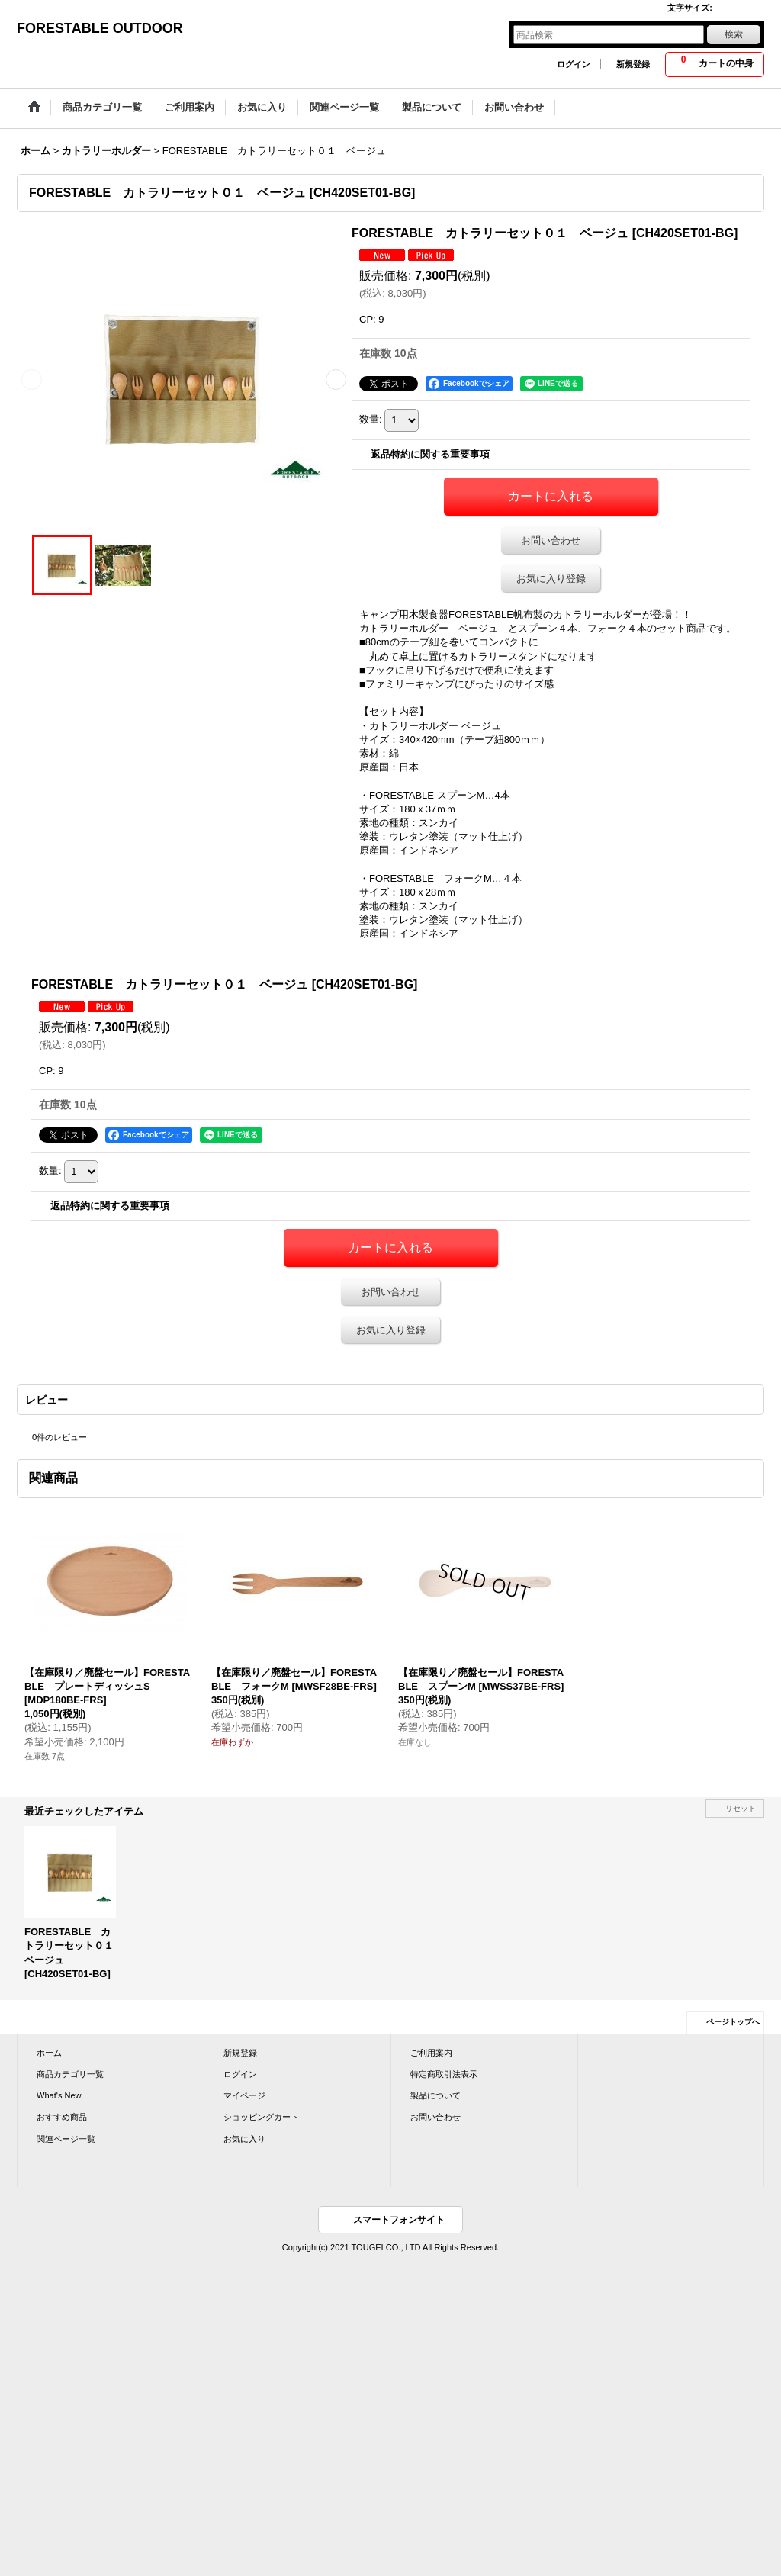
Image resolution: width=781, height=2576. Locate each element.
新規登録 (633, 64)
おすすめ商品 (62, 2116)
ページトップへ (733, 2022)
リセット (740, 1808)
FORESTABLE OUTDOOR (100, 28)
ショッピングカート (261, 2116)
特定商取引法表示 (443, 2074)
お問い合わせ (550, 540)
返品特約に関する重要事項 (430, 454)
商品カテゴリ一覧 (70, 2074)
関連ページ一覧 (66, 2138)
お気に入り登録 (551, 578)
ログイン (573, 64)
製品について (435, 2095)
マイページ (244, 2095)
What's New (59, 2095)
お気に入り (244, 2138)
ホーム (49, 2052)
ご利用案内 (431, 2052)
